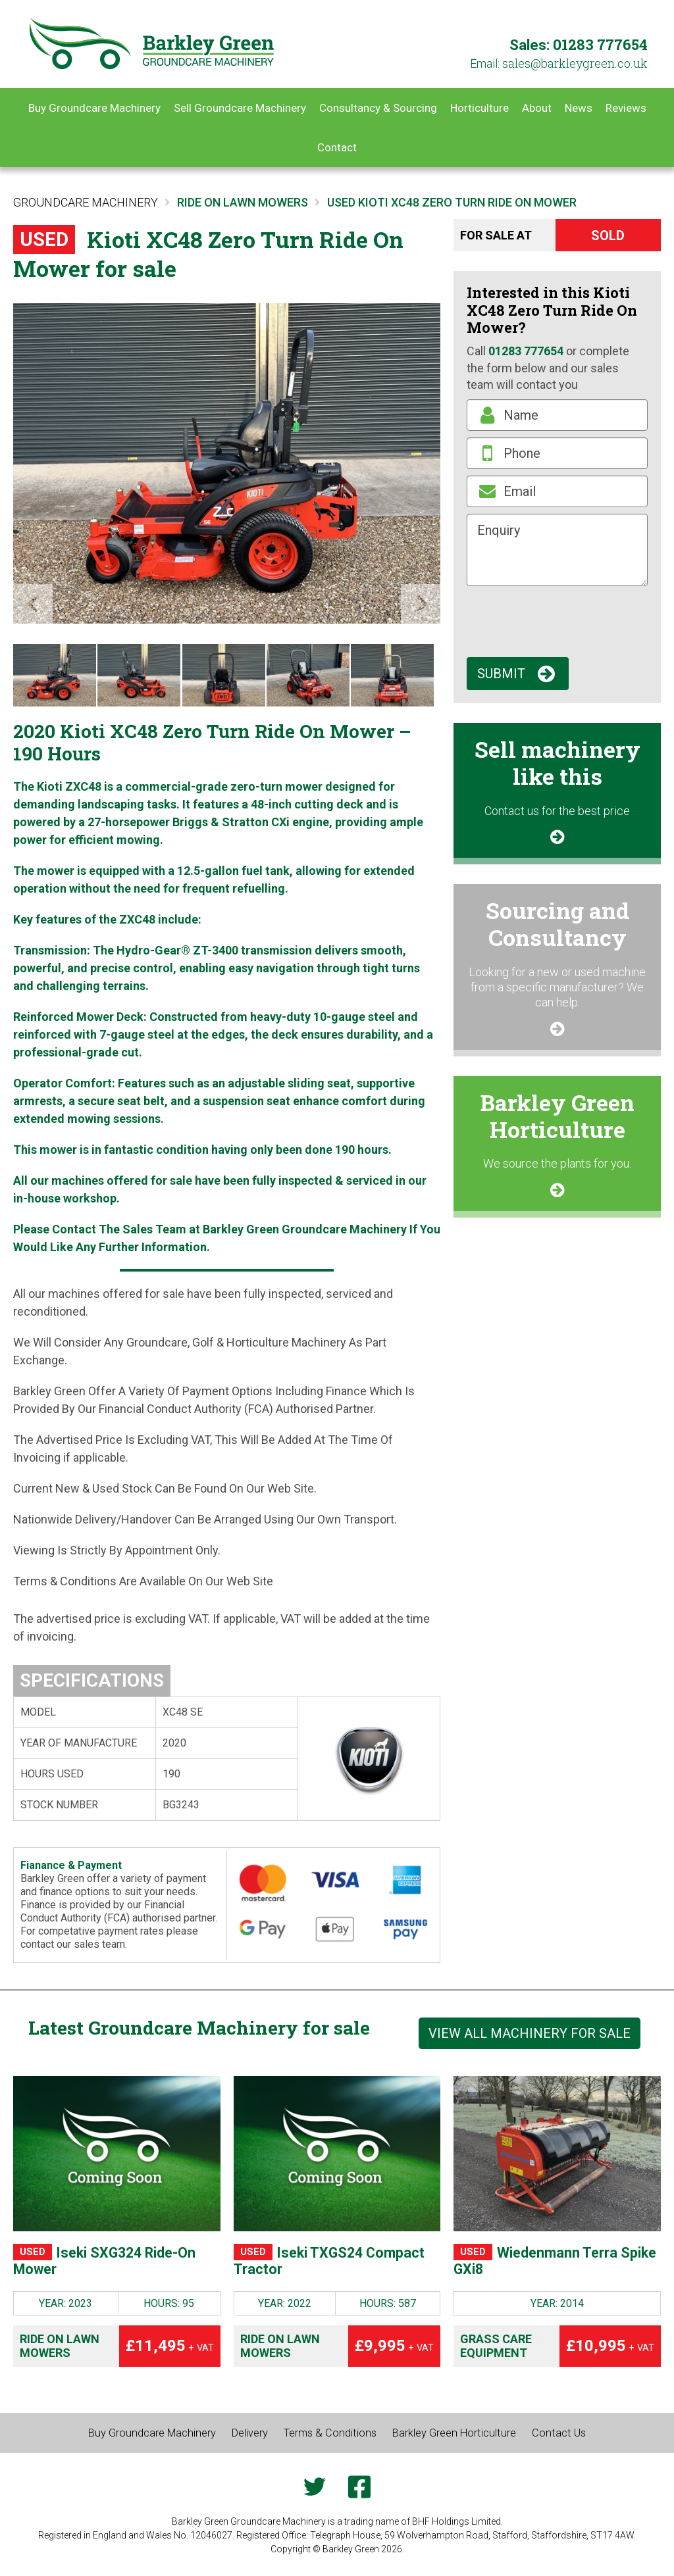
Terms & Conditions (331, 2439)
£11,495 (170, 2353)
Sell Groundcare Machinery (240, 107)
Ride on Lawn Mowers (59, 2353)
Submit (501, 673)
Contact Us (576, 2439)
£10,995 (610, 2353)
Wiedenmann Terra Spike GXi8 (548, 2264)
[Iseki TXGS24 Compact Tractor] (337, 2153)
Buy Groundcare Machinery (94, 107)
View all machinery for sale (529, 2033)
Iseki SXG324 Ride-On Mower (110, 2264)
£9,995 (394, 2353)
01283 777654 (600, 44)
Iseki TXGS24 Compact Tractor (309, 2264)
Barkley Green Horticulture (464, 2439)
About (537, 107)
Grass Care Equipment (496, 2353)
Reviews (626, 107)
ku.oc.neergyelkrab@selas (575, 63)
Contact (337, 147)
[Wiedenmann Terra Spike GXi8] (557, 2153)
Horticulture (479, 107)
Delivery (245, 2439)
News (578, 107)
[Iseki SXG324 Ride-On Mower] (116, 2153)
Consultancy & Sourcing (378, 107)
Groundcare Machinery (85, 202)
